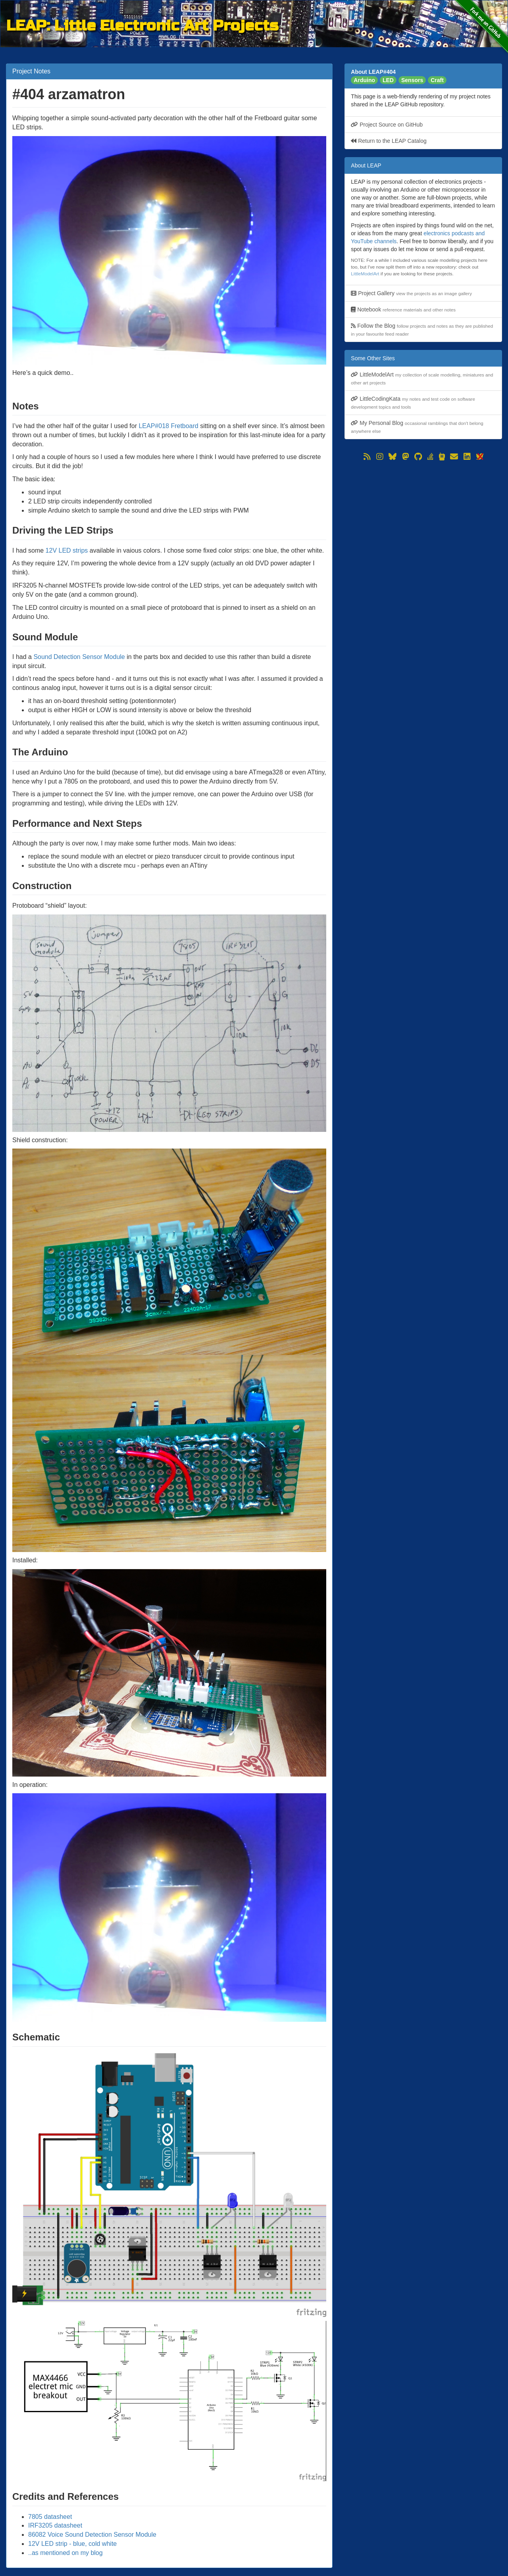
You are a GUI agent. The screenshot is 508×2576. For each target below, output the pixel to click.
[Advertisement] (423, 518)
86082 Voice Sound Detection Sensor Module (92, 2534)
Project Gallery (411, 293)
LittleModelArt (365, 273)
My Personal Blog (417, 427)
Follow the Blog (422, 329)
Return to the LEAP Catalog (388, 141)
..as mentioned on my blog (65, 2552)
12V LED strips (67, 550)
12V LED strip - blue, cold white (72, 2543)
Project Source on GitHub (387, 124)
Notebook (403, 309)
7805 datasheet (50, 2516)
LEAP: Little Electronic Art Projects (142, 24)
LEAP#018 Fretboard (168, 426)
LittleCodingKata (413, 402)
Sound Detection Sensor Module (79, 656)
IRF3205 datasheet (55, 2525)
